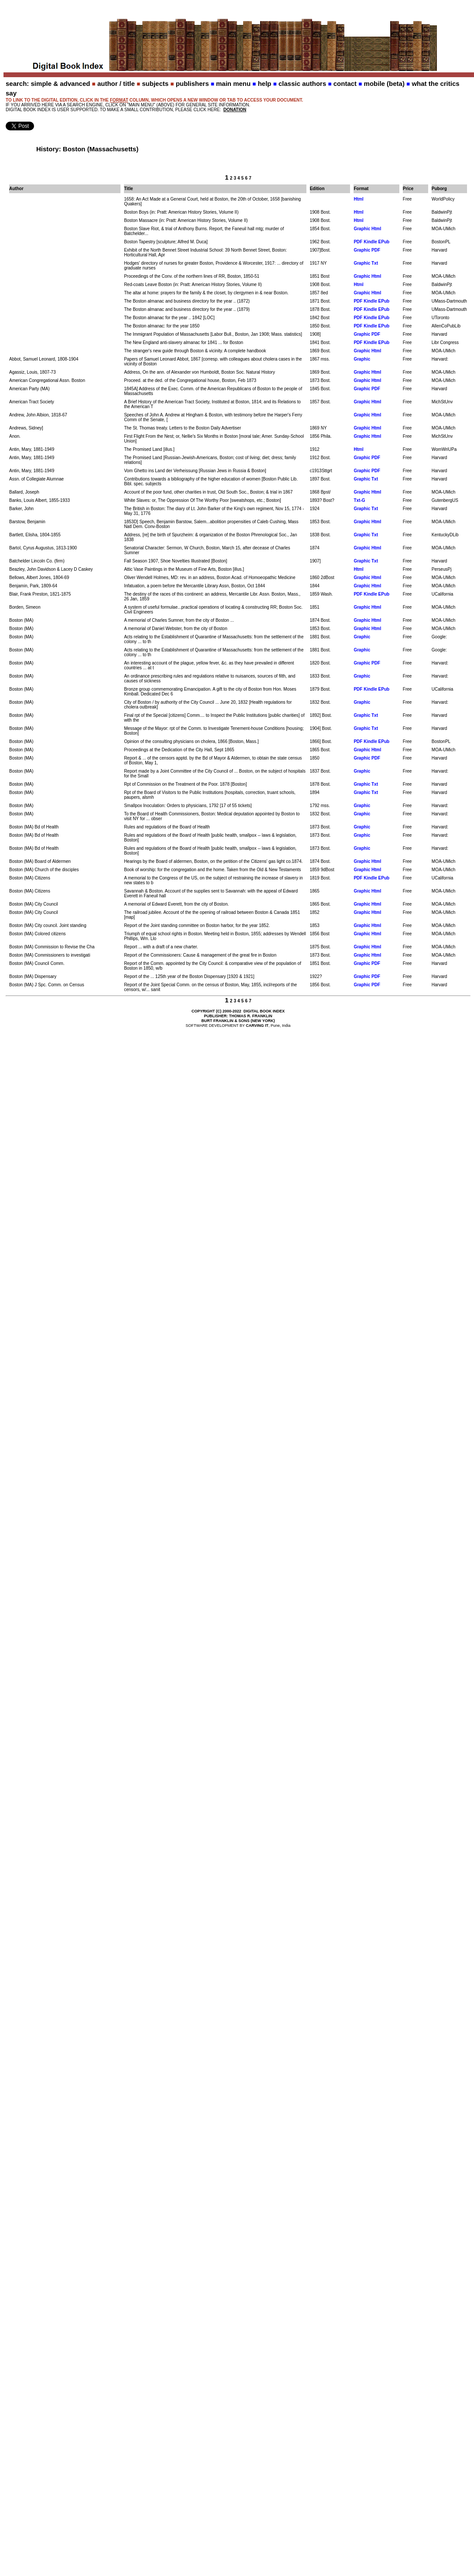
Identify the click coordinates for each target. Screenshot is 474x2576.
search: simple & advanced (48, 83)
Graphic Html (367, 228)
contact (345, 83)
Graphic (362, 359)
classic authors (302, 83)
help (264, 83)
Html (358, 199)
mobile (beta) (384, 83)
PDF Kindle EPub (371, 241)
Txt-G (359, 500)
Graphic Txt (366, 263)
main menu (233, 83)
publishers (192, 83)
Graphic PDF (367, 250)
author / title (116, 83)
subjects (155, 83)
